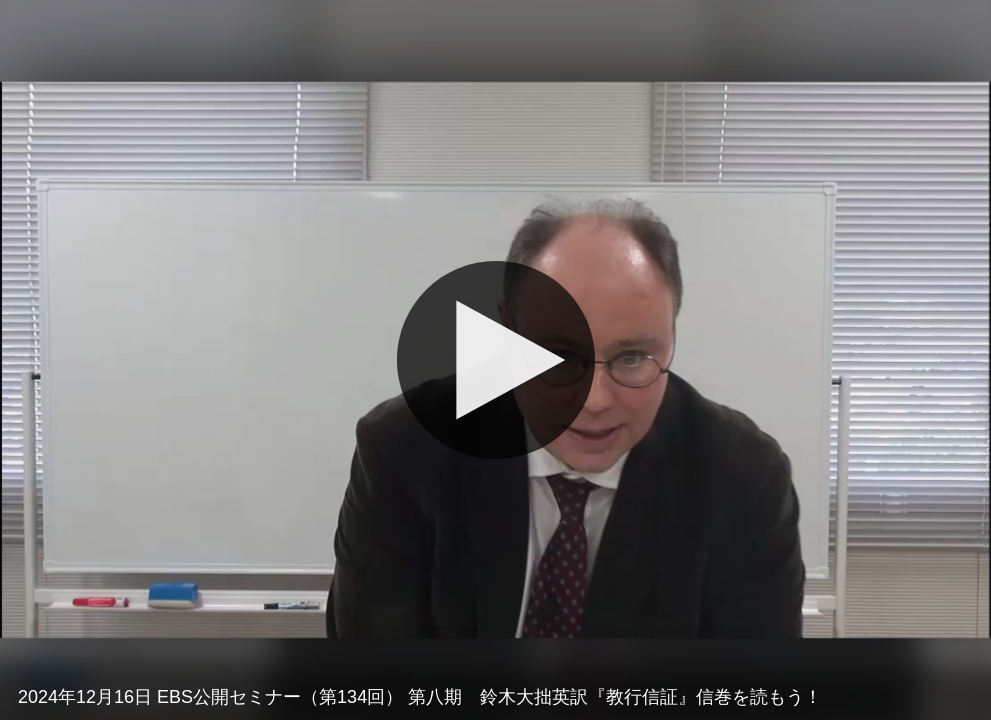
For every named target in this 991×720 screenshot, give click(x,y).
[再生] (495, 360)
